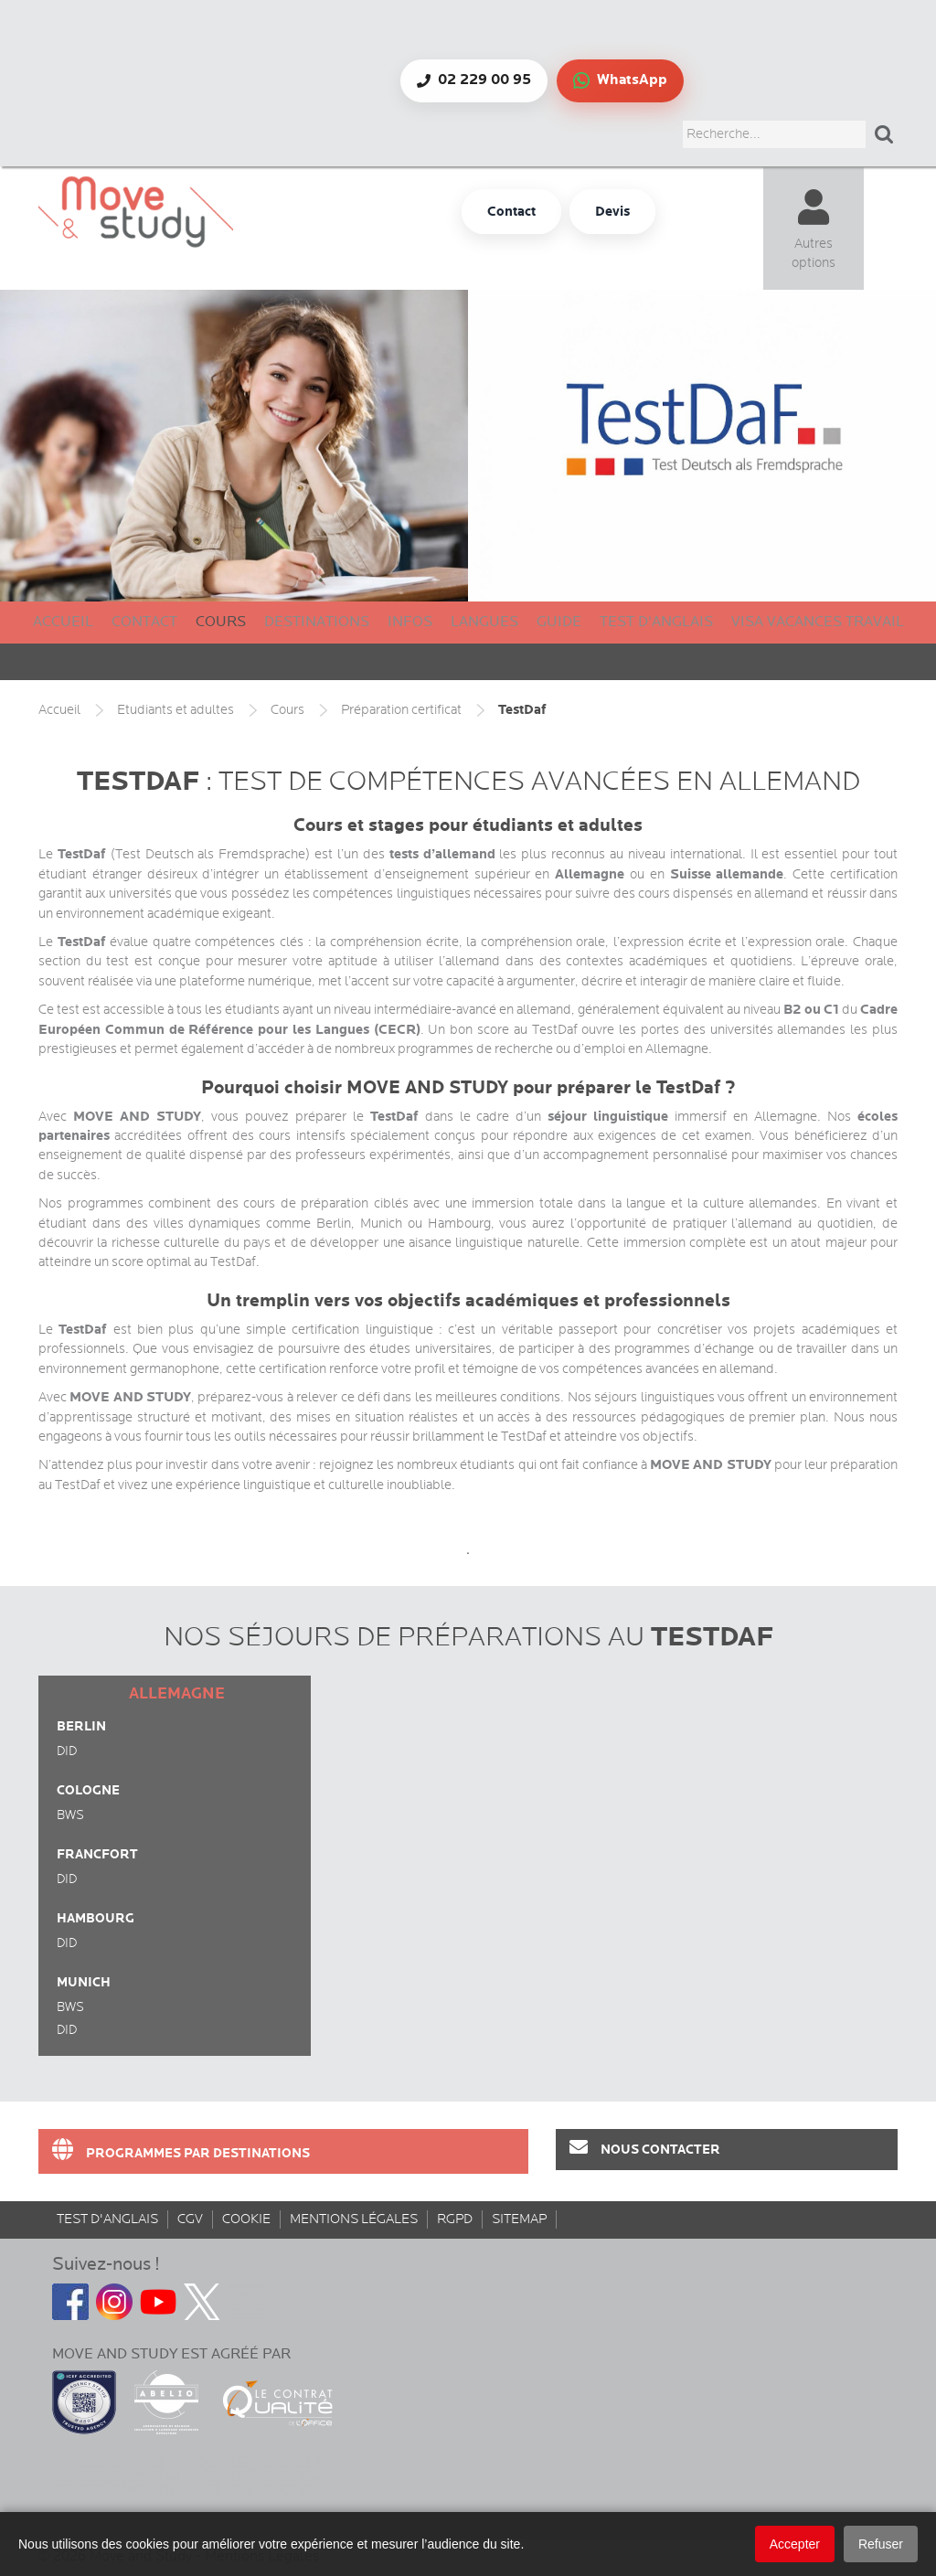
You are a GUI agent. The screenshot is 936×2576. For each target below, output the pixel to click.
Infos (410, 622)
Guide (559, 622)
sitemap (519, 2219)
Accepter (795, 2544)
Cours (221, 622)
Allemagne (177, 1694)
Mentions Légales (354, 2219)
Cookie (246, 2219)
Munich (84, 1982)
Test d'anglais (656, 622)
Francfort (97, 1854)
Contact (144, 622)
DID (67, 1751)
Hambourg (95, 1918)
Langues (484, 622)
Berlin (81, 1726)
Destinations (316, 622)
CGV (190, 2219)
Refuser (880, 2544)
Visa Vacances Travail (817, 622)
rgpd (455, 2219)
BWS (70, 1815)
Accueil (63, 622)
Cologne (88, 1790)
